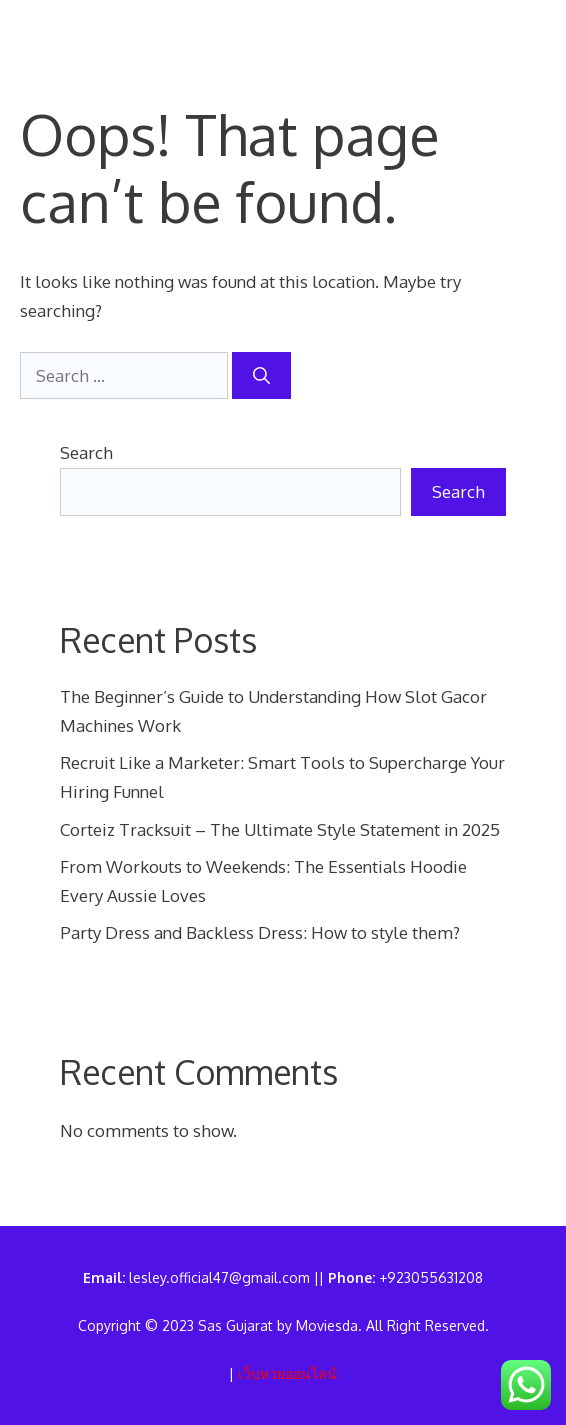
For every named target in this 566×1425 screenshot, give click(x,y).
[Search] (261, 376)
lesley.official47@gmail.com (219, 1277)
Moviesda (327, 1325)
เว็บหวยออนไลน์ (287, 1373)
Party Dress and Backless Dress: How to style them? (260, 932)
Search (86, 452)
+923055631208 (431, 1277)
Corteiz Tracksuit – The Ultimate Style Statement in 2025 (280, 829)
